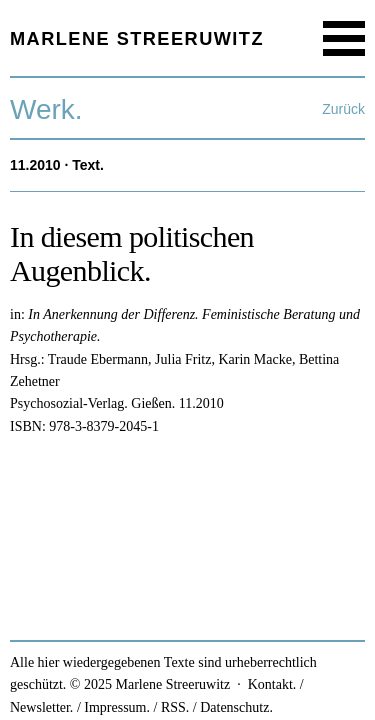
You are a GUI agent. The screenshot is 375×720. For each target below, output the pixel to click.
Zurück (343, 109)
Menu (344, 38)
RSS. (175, 707)
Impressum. (117, 707)
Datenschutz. (236, 707)
